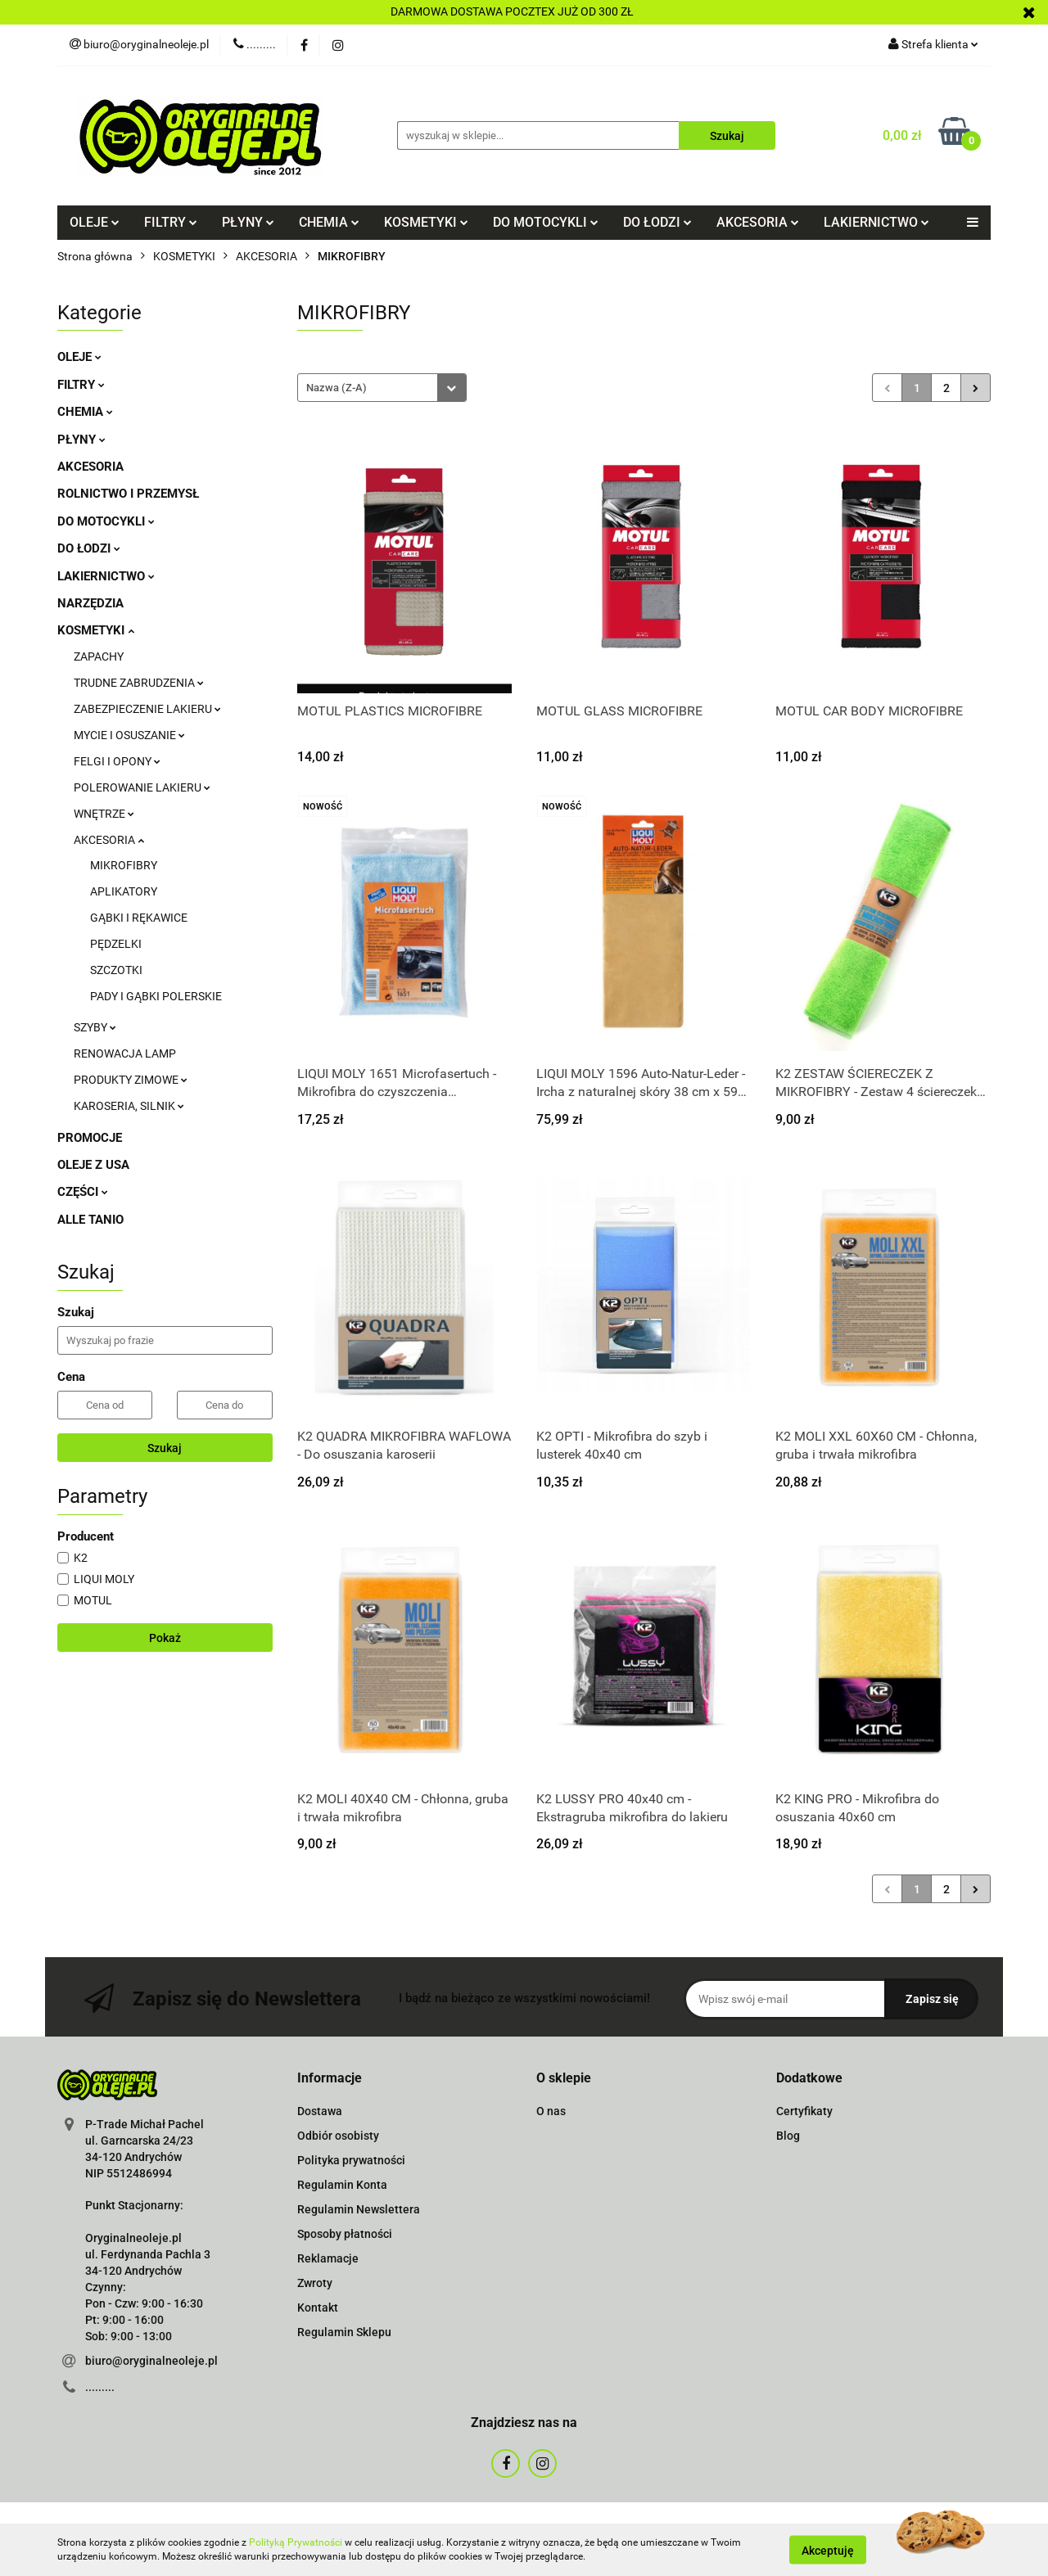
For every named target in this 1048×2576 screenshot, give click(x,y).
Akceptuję (828, 2549)
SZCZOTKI (116, 970)
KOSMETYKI (426, 222)
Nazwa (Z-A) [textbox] (336, 387)
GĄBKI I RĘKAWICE (138, 917)
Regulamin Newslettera (358, 2209)
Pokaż (165, 1637)
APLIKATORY (123, 891)
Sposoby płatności (344, 2233)
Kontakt (317, 2307)
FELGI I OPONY (117, 761)
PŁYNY (248, 222)
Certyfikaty (804, 2111)
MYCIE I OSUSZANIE (129, 735)
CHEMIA (329, 222)
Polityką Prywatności (295, 2542)
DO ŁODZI (657, 222)
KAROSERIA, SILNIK (129, 1105)
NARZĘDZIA (90, 603)
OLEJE (95, 222)
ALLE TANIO (90, 1219)
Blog (788, 2135)
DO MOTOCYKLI (546, 222)
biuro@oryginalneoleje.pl (151, 2360)
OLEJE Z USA (93, 1164)
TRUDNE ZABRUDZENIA (139, 682)
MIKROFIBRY (123, 865)
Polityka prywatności (351, 2160)
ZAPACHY (99, 656)
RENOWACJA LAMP (125, 1053)
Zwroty (314, 2283)
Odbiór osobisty (338, 2135)
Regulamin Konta (342, 2184)
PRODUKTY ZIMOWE (130, 1079)
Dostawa (319, 2111)
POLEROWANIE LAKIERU (142, 787)
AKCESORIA (757, 222)
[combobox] (382, 387)
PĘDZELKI (116, 943)
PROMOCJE (89, 1137)
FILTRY (170, 222)
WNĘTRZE (104, 813)
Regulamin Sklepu (344, 2332)
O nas (551, 2111)
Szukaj (164, 1448)
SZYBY (95, 1027)
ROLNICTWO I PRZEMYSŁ (128, 493)
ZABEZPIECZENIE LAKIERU (147, 708)
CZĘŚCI (82, 1191)
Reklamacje (328, 2258)
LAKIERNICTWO (876, 222)
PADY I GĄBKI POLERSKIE (156, 996)
